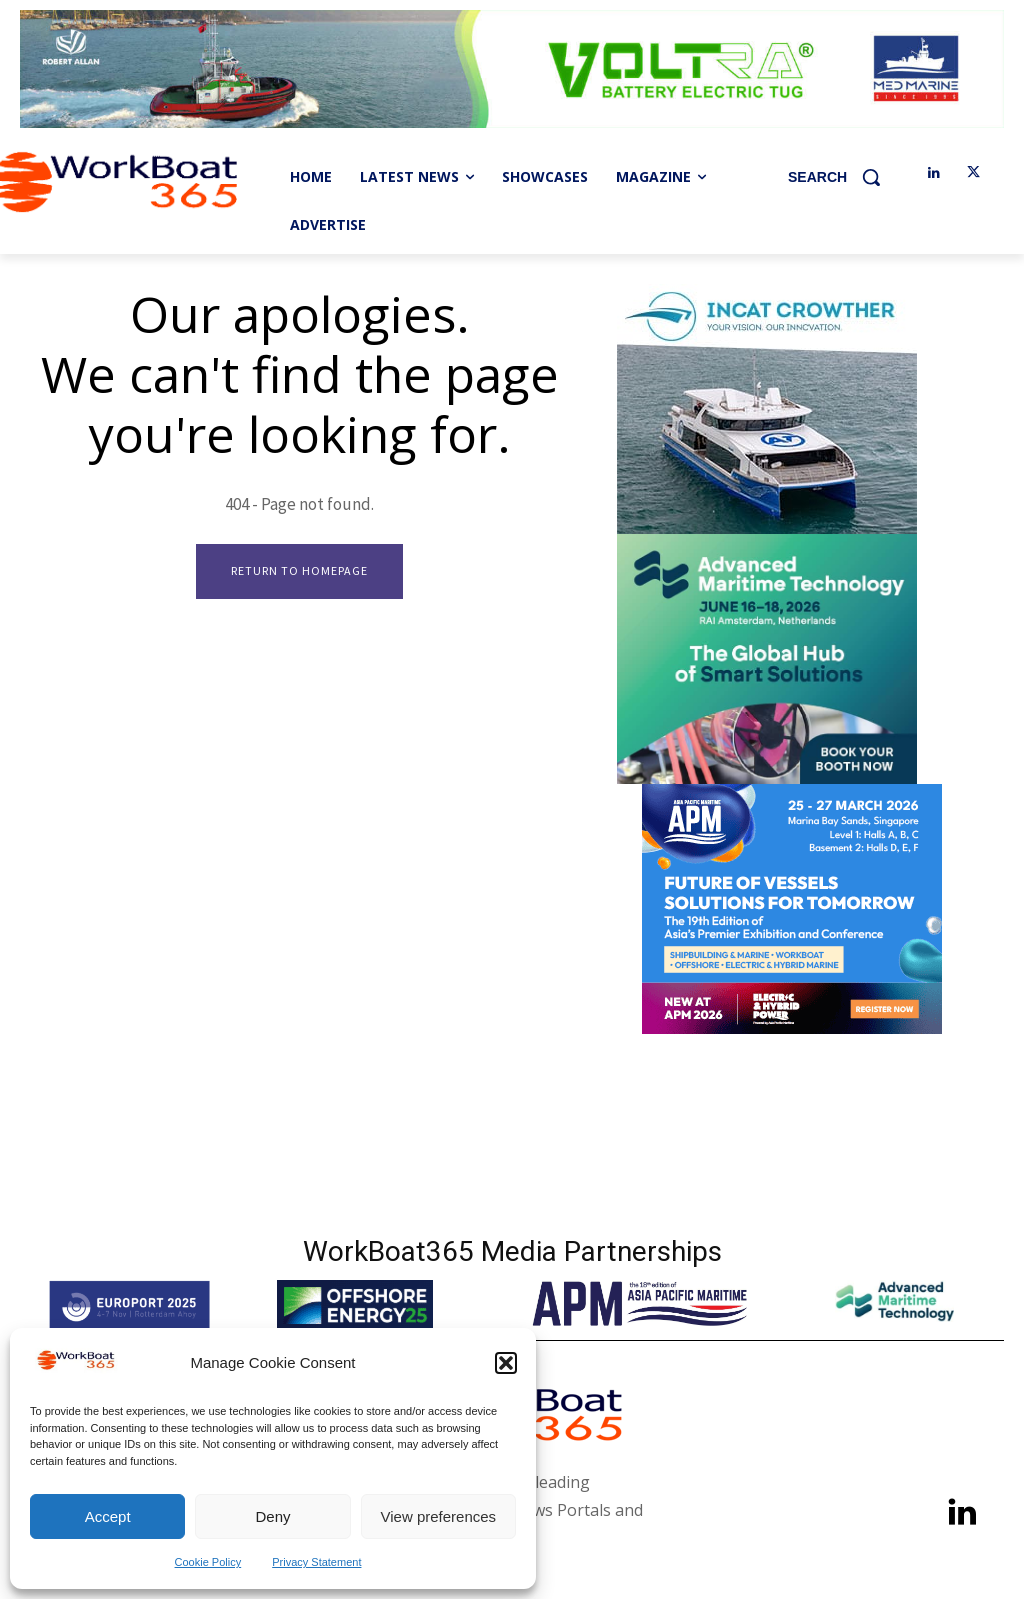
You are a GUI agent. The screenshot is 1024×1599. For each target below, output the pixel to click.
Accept (108, 1516)
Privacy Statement (316, 1562)
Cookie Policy (208, 1562)
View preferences (439, 1516)
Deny (272, 1516)
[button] (506, 1363)
